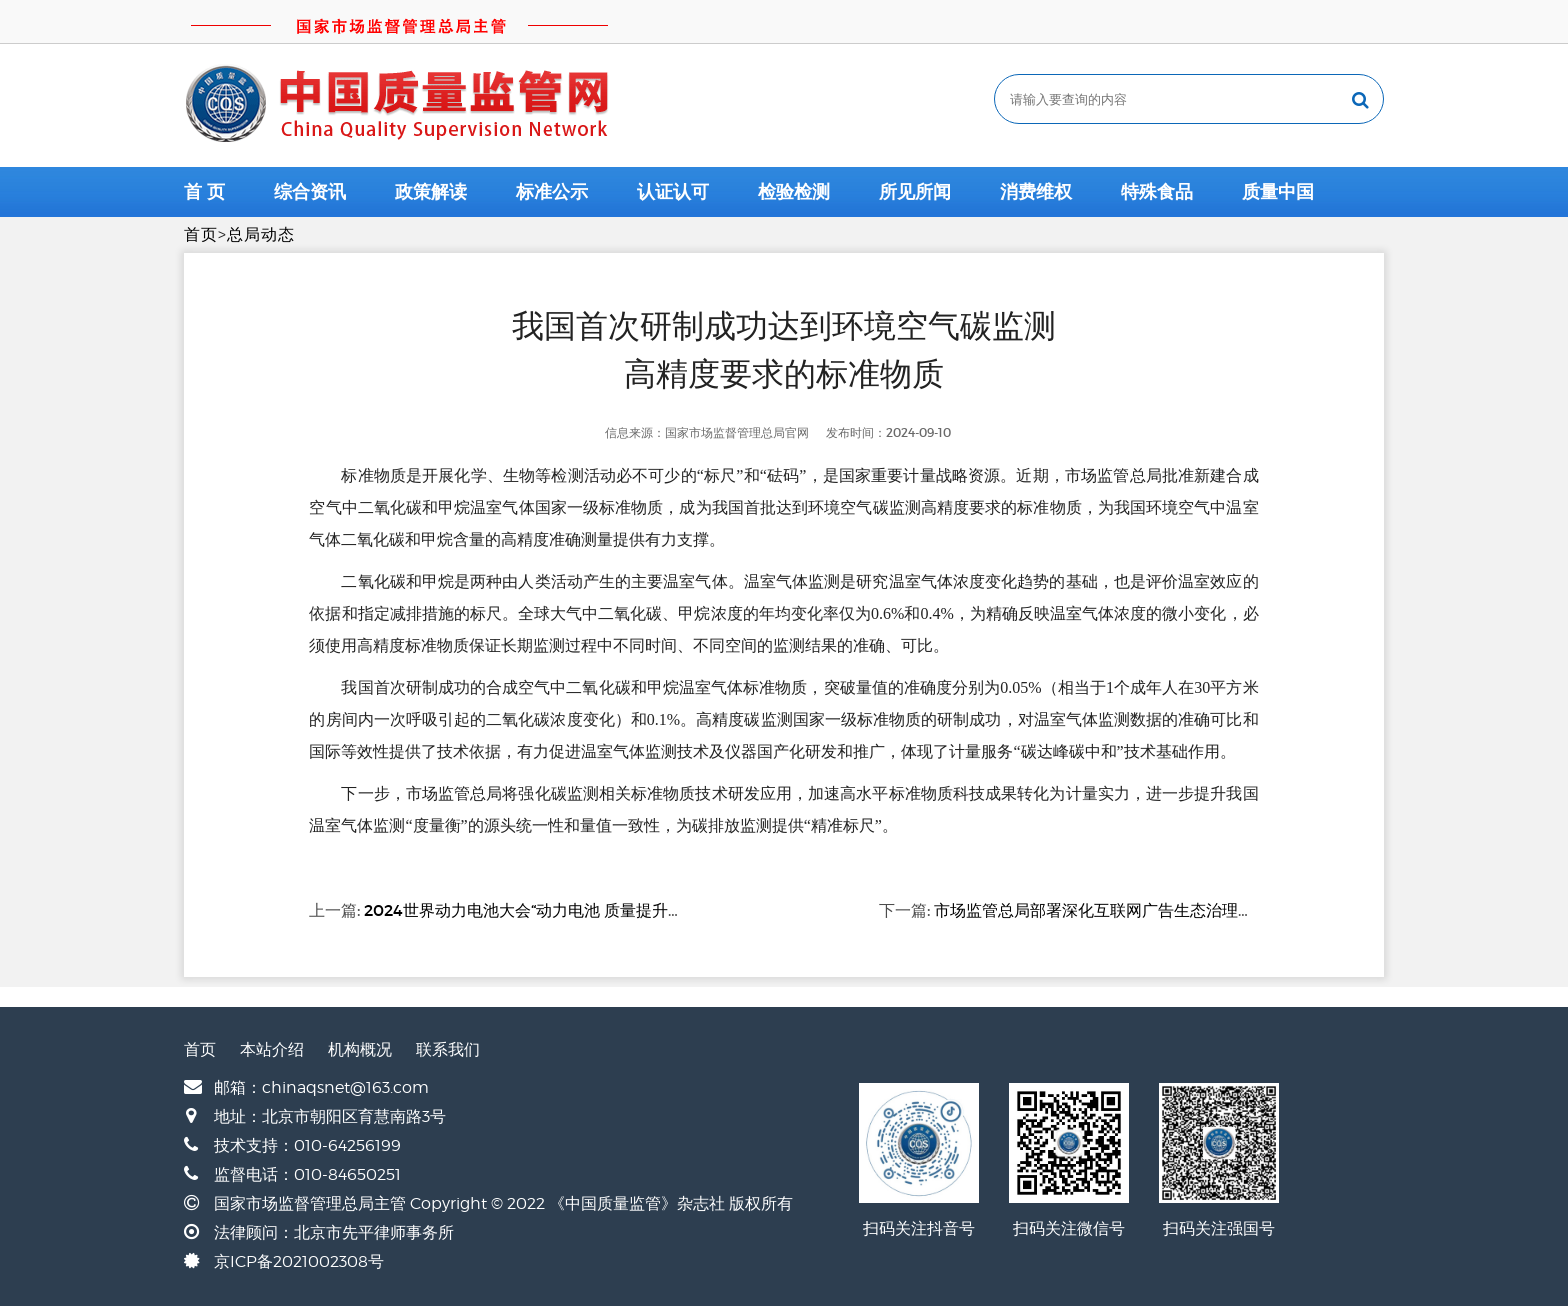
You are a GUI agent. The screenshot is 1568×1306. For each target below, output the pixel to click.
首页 (201, 234)
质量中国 (1278, 192)
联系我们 (448, 1049)
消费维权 (1036, 192)
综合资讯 (310, 192)
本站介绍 (272, 1049)
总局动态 (261, 234)
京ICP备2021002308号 (299, 1261)
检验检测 (794, 192)
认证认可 (673, 192)
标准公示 (552, 192)
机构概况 (360, 1049)
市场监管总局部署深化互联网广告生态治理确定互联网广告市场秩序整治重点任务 (1222, 910)
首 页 (204, 192)
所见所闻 (915, 192)
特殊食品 (1157, 192)
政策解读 (431, 192)
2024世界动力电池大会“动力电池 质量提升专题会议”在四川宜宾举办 (606, 910)
